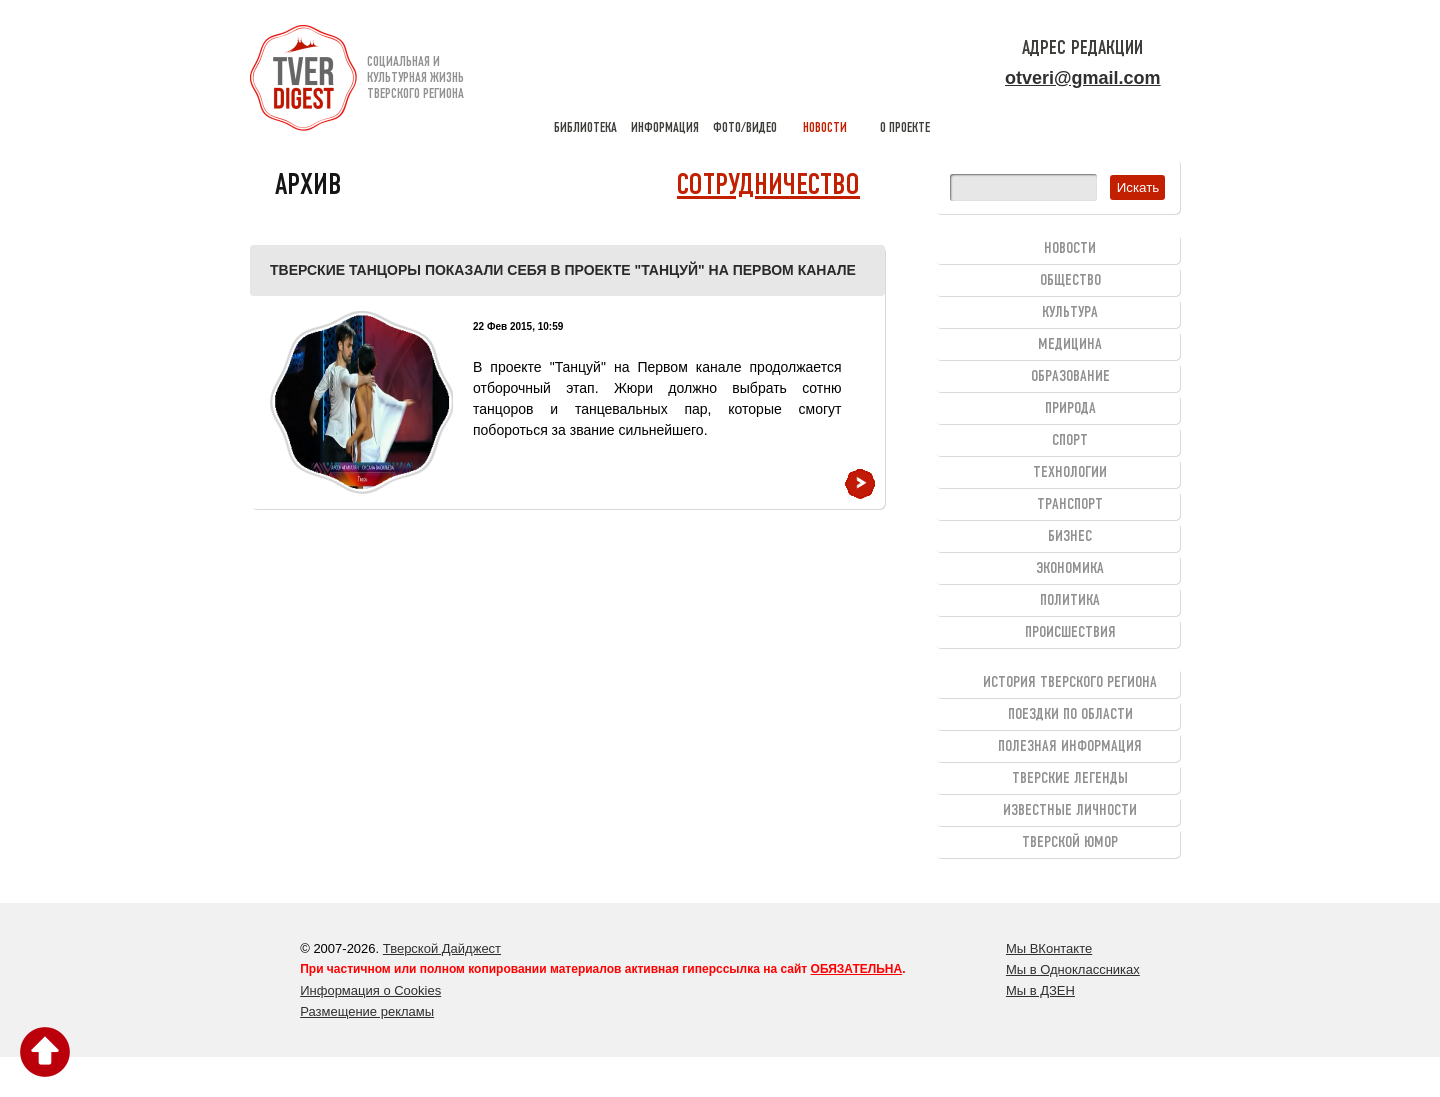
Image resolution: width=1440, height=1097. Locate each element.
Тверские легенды (1070, 779)
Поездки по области (1070, 715)
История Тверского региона (1070, 683)
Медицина (1070, 345)
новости (825, 80)
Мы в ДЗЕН (1040, 990)
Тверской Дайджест (442, 948)
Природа (1070, 409)
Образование (1070, 377)
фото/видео (745, 80)
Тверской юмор (1070, 843)
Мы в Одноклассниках (1073, 969)
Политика (1070, 601)
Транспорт (1070, 505)
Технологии (1070, 473)
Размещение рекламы (367, 1011)
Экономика (1070, 569)
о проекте (905, 80)
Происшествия (1070, 633)
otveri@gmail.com (1083, 78)
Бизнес (1070, 537)
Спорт (1070, 441)
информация (665, 80)
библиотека (585, 80)
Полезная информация (1070, 747)
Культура (1070, 313)
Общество (1070, 281)
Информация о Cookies (370, 990)
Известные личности (1070, 811)
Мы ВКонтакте (1049, 948)
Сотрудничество (768, 186)
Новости (1070, 249)
